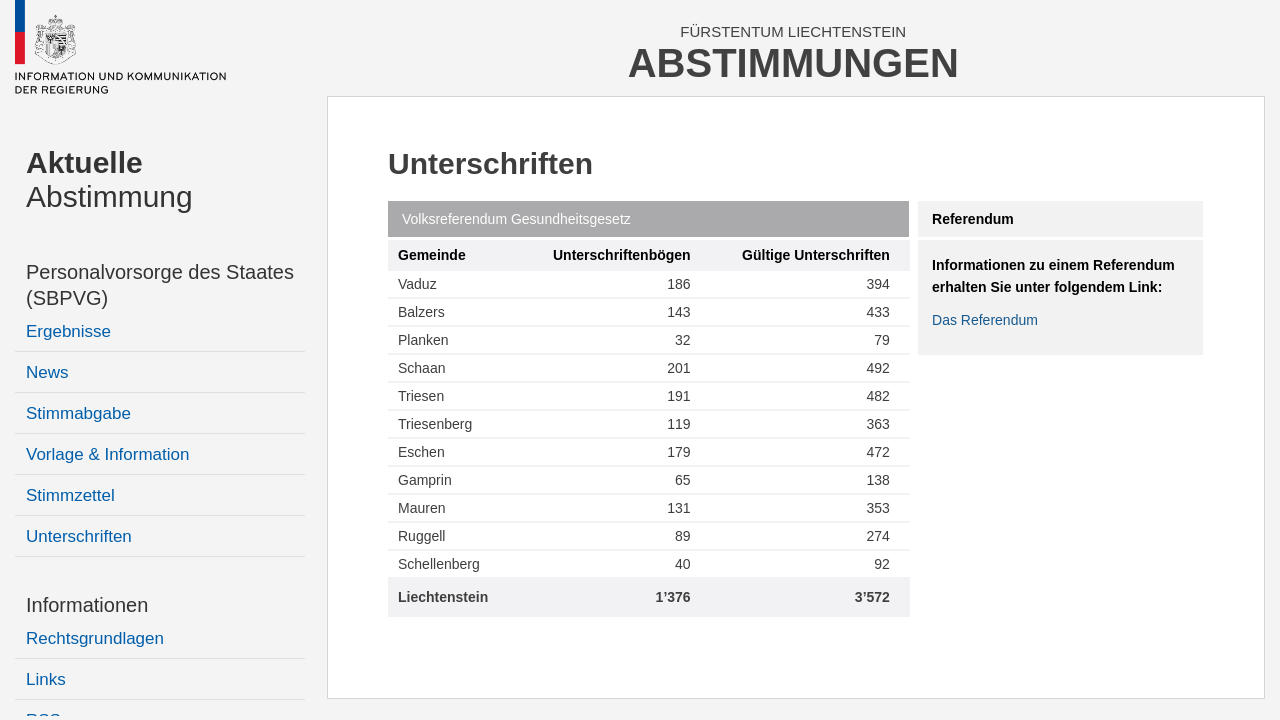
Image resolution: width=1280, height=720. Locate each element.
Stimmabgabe (78, 413)
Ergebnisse (68, 331)
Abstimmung (109, 179)
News (47, 372)
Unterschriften (79, 536)
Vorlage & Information (107, 454)
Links (46, 679)
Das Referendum (985, 320)
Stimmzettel (70, 495)
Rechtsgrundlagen (95, 638)
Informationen (87, 605)
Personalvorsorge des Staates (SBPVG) (160, 285)
